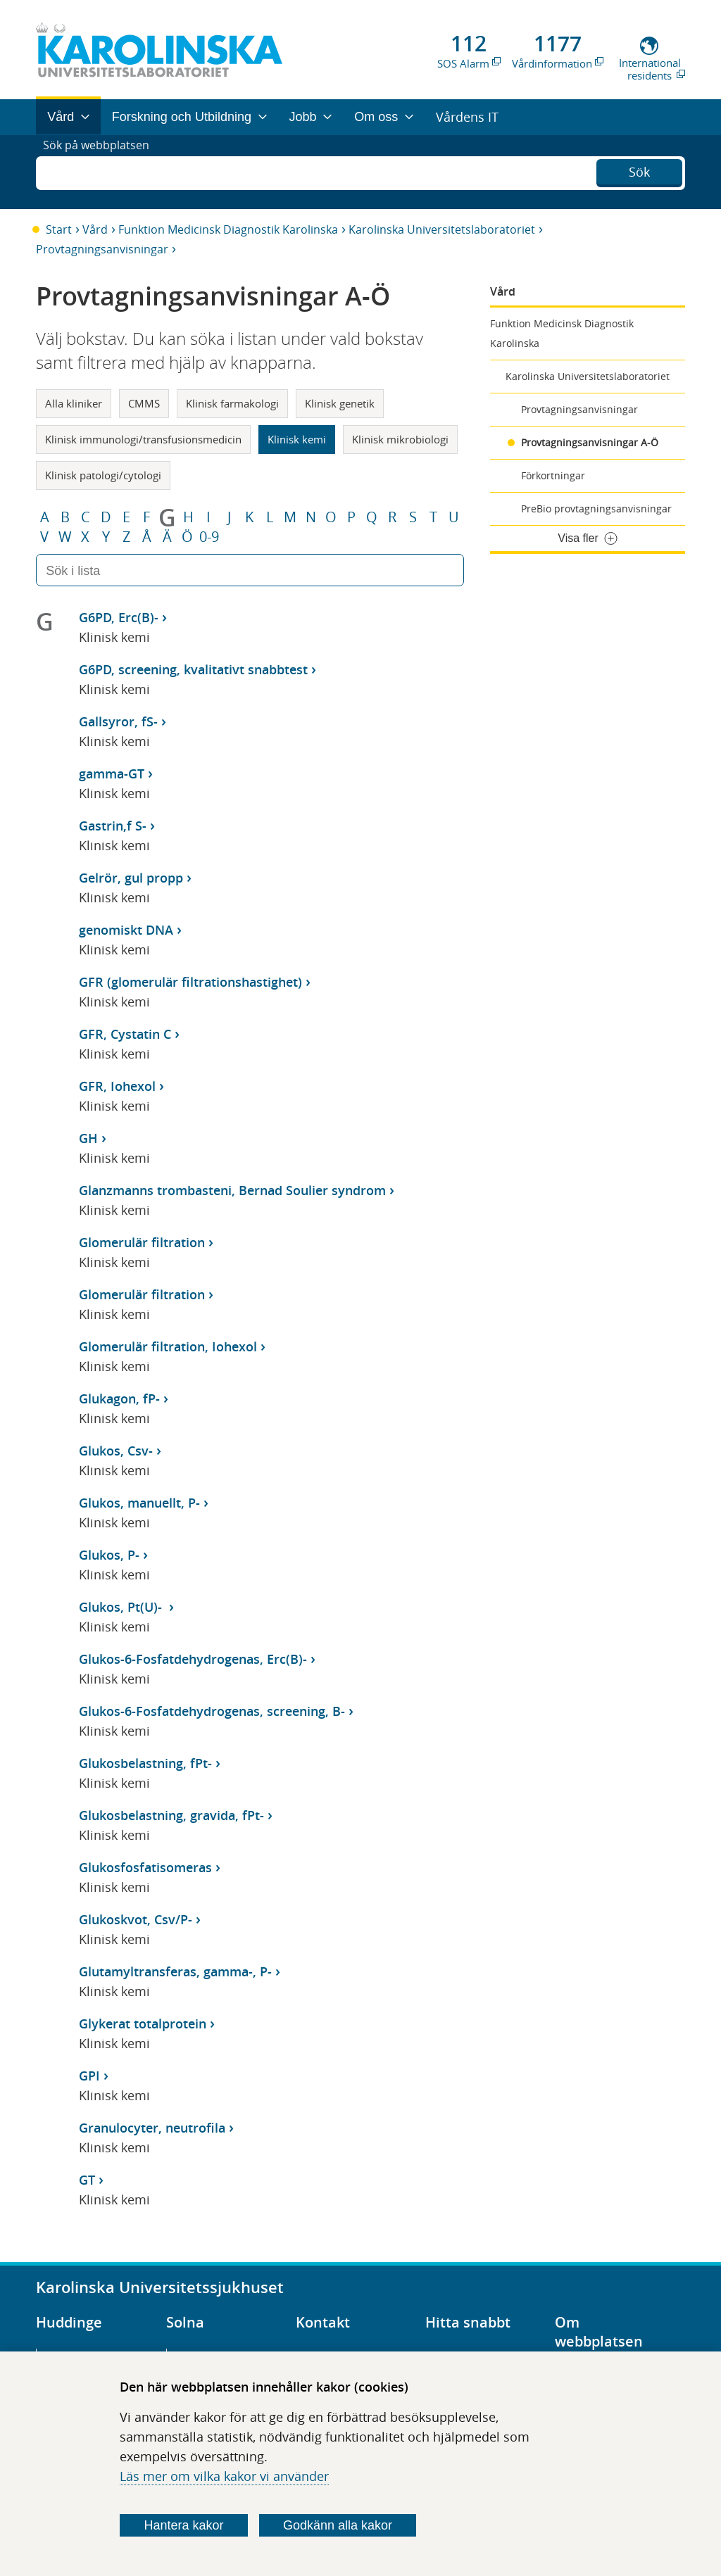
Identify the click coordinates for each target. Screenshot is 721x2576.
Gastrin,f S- (112, 825)
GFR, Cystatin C (125, 1033)
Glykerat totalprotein (142, 2023)
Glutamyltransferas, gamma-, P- (175, 1971)
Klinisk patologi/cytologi (103, 475)
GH (88, 1138)
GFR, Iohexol (117, 1086)
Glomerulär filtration (142, 1242)
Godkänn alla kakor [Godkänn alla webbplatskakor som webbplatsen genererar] (337, 2525)
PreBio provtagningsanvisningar (596, 508)
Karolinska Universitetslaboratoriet (442, 229)
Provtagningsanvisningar (102, 249)
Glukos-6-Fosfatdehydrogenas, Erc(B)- (193, 1658)
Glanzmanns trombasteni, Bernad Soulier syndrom (232, 1190)
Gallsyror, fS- (118, 721)
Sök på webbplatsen (102, 171)
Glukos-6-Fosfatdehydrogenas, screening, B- (212, 1711)
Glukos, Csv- (116, 1450)
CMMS (144, 403)
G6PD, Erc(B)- (118, 617)
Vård (95, 229)
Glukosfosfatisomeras (145, 1867)
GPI (89, 2075)
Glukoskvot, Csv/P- (135, 1919)
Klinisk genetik (340, 403)
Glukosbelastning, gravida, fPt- (171, 1815)
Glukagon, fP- (119, 1398)
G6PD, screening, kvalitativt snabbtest (193, 669)
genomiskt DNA (126, 929)
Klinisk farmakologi (232, 403)
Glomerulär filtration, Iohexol (168, 1346)
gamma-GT (111, 773)
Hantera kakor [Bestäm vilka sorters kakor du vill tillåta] (184, 2525)
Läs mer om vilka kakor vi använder (224, 2476)
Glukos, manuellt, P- (139, 1502)
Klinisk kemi (297, 439)
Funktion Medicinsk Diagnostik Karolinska (228, 229)
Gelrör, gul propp (131, 877)
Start (59, 229)
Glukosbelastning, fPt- (145, 1763)
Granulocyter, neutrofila (152, 2127)
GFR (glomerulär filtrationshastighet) (190, 981)
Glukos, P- (109, 1554)
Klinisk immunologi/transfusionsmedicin (143, 439)
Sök (639, 170)
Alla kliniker (73, 403)
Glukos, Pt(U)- (122, 1606)
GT (87, 2179)
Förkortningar (553, 475)
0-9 (209, 537)
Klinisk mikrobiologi (400, 439)
